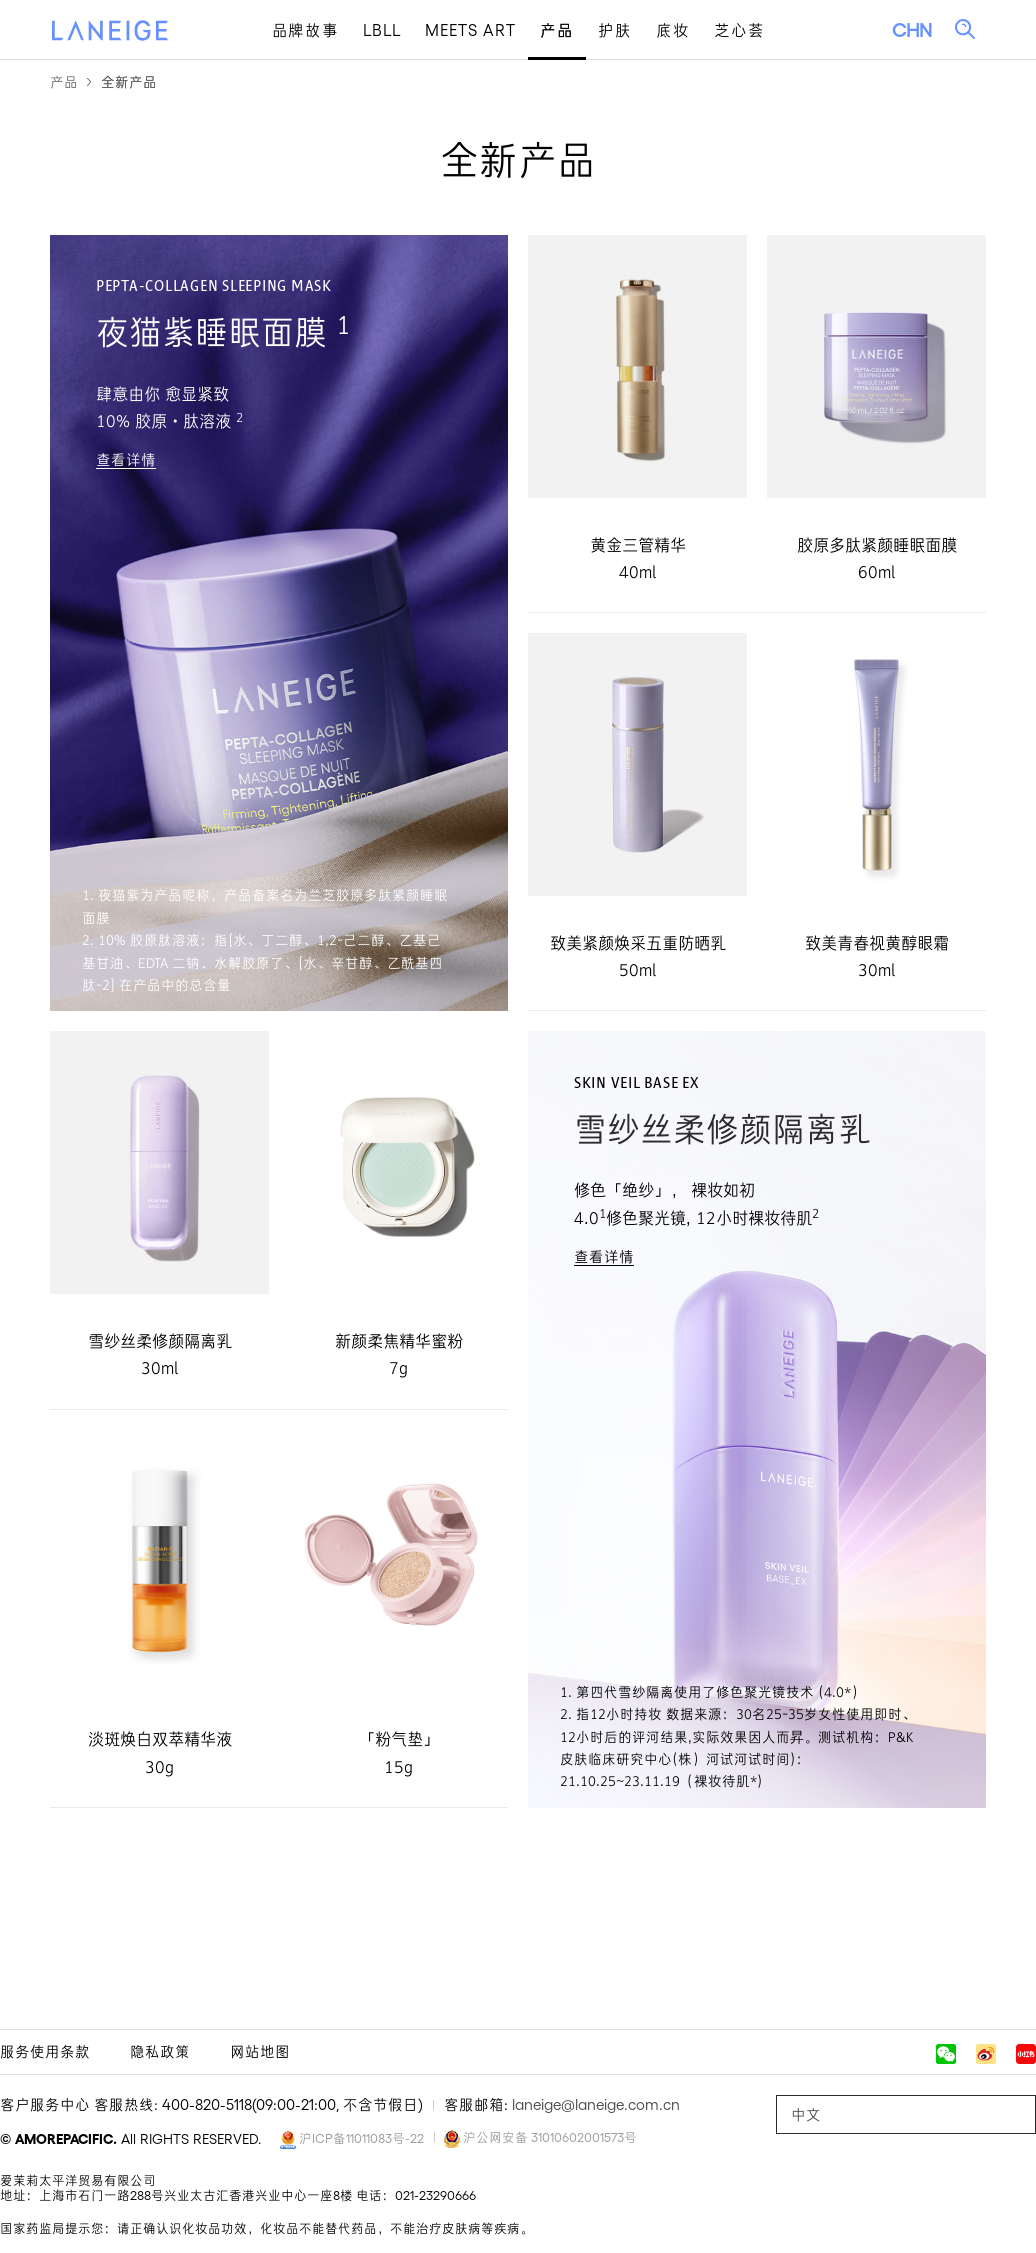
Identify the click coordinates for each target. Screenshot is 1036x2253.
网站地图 (260, 2051)
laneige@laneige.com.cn (596, 2104)
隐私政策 (160, 2051)
